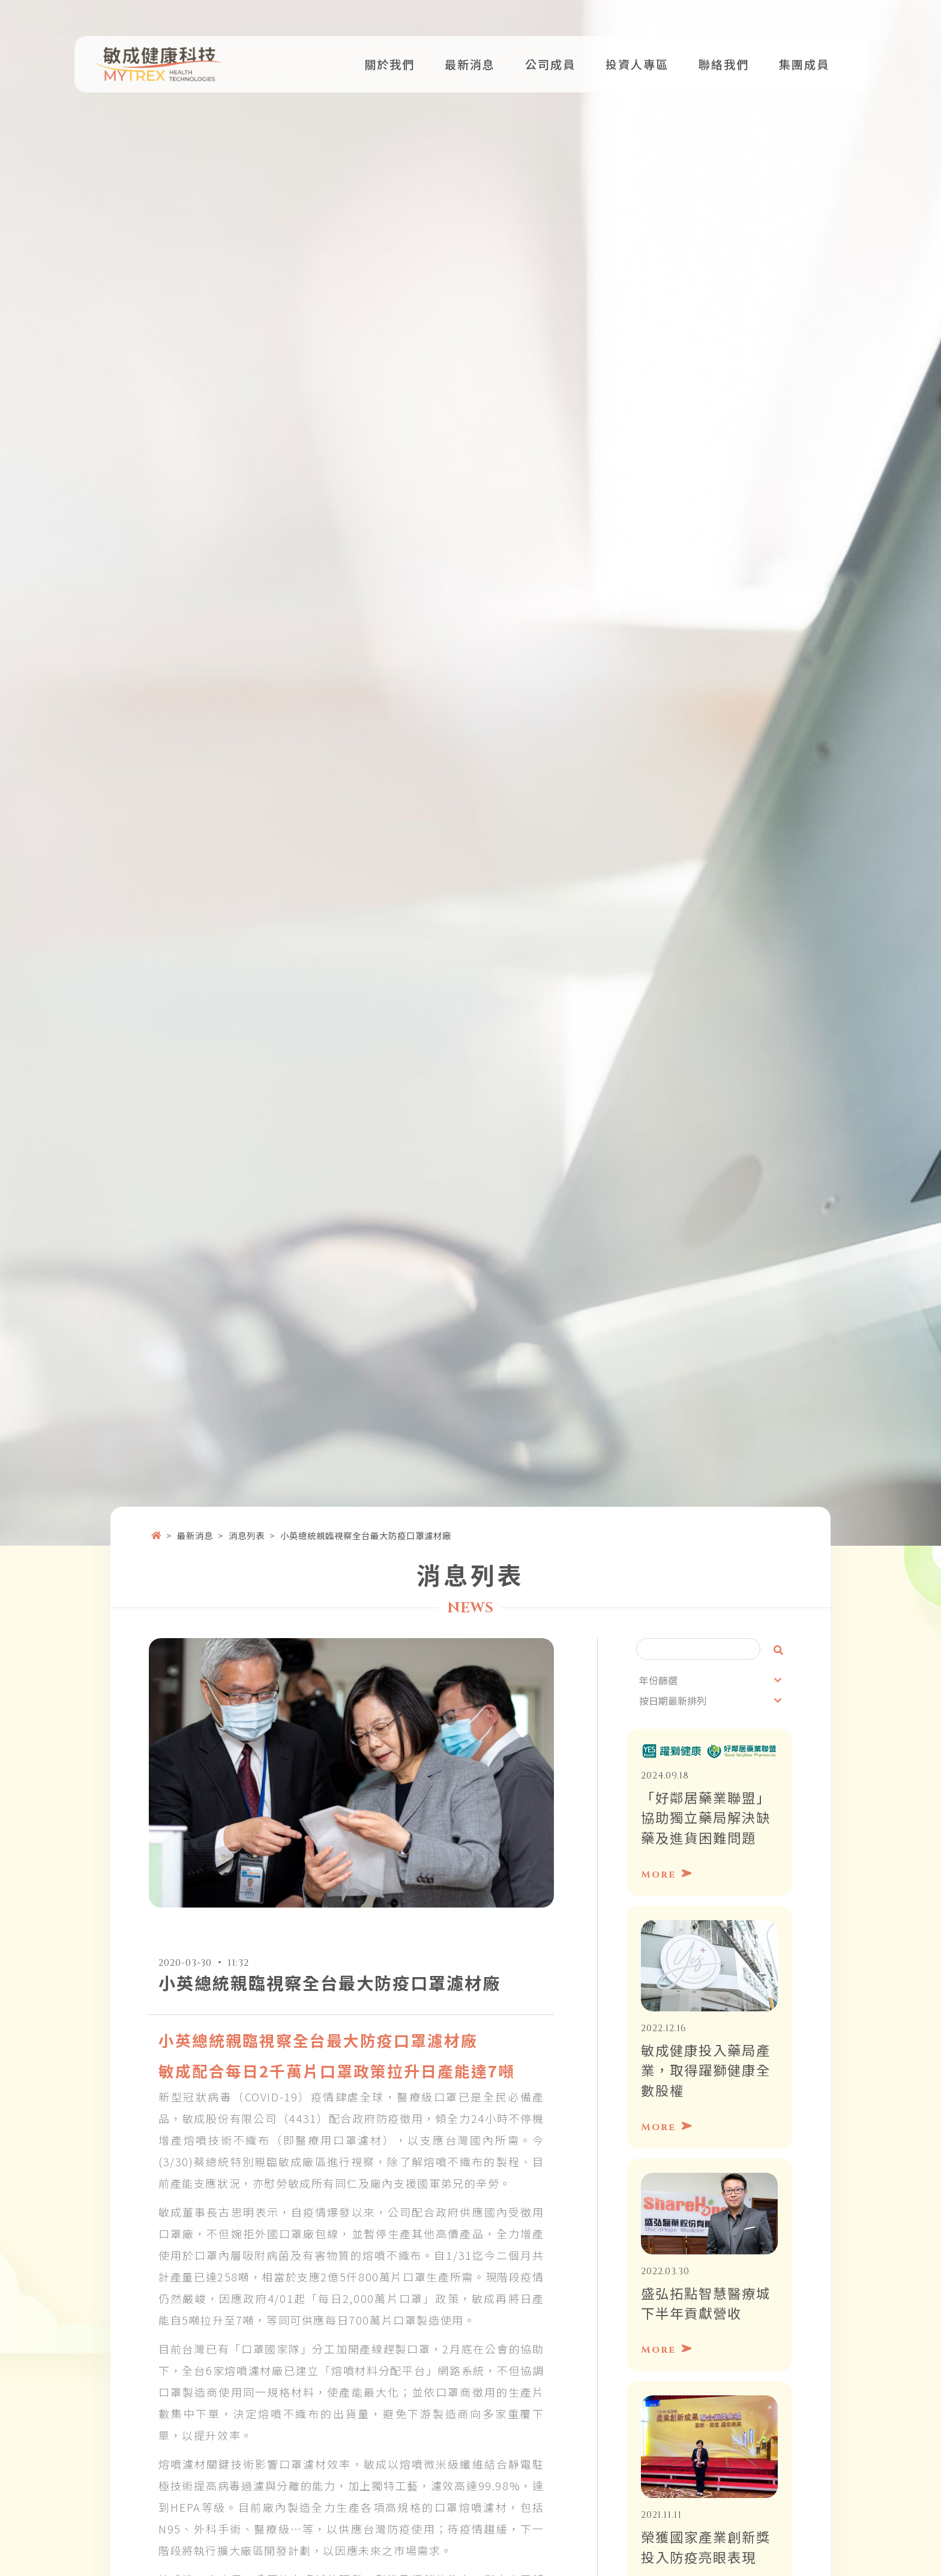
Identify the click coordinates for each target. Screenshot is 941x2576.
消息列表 (247, 1511)
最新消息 (195, 1511)
